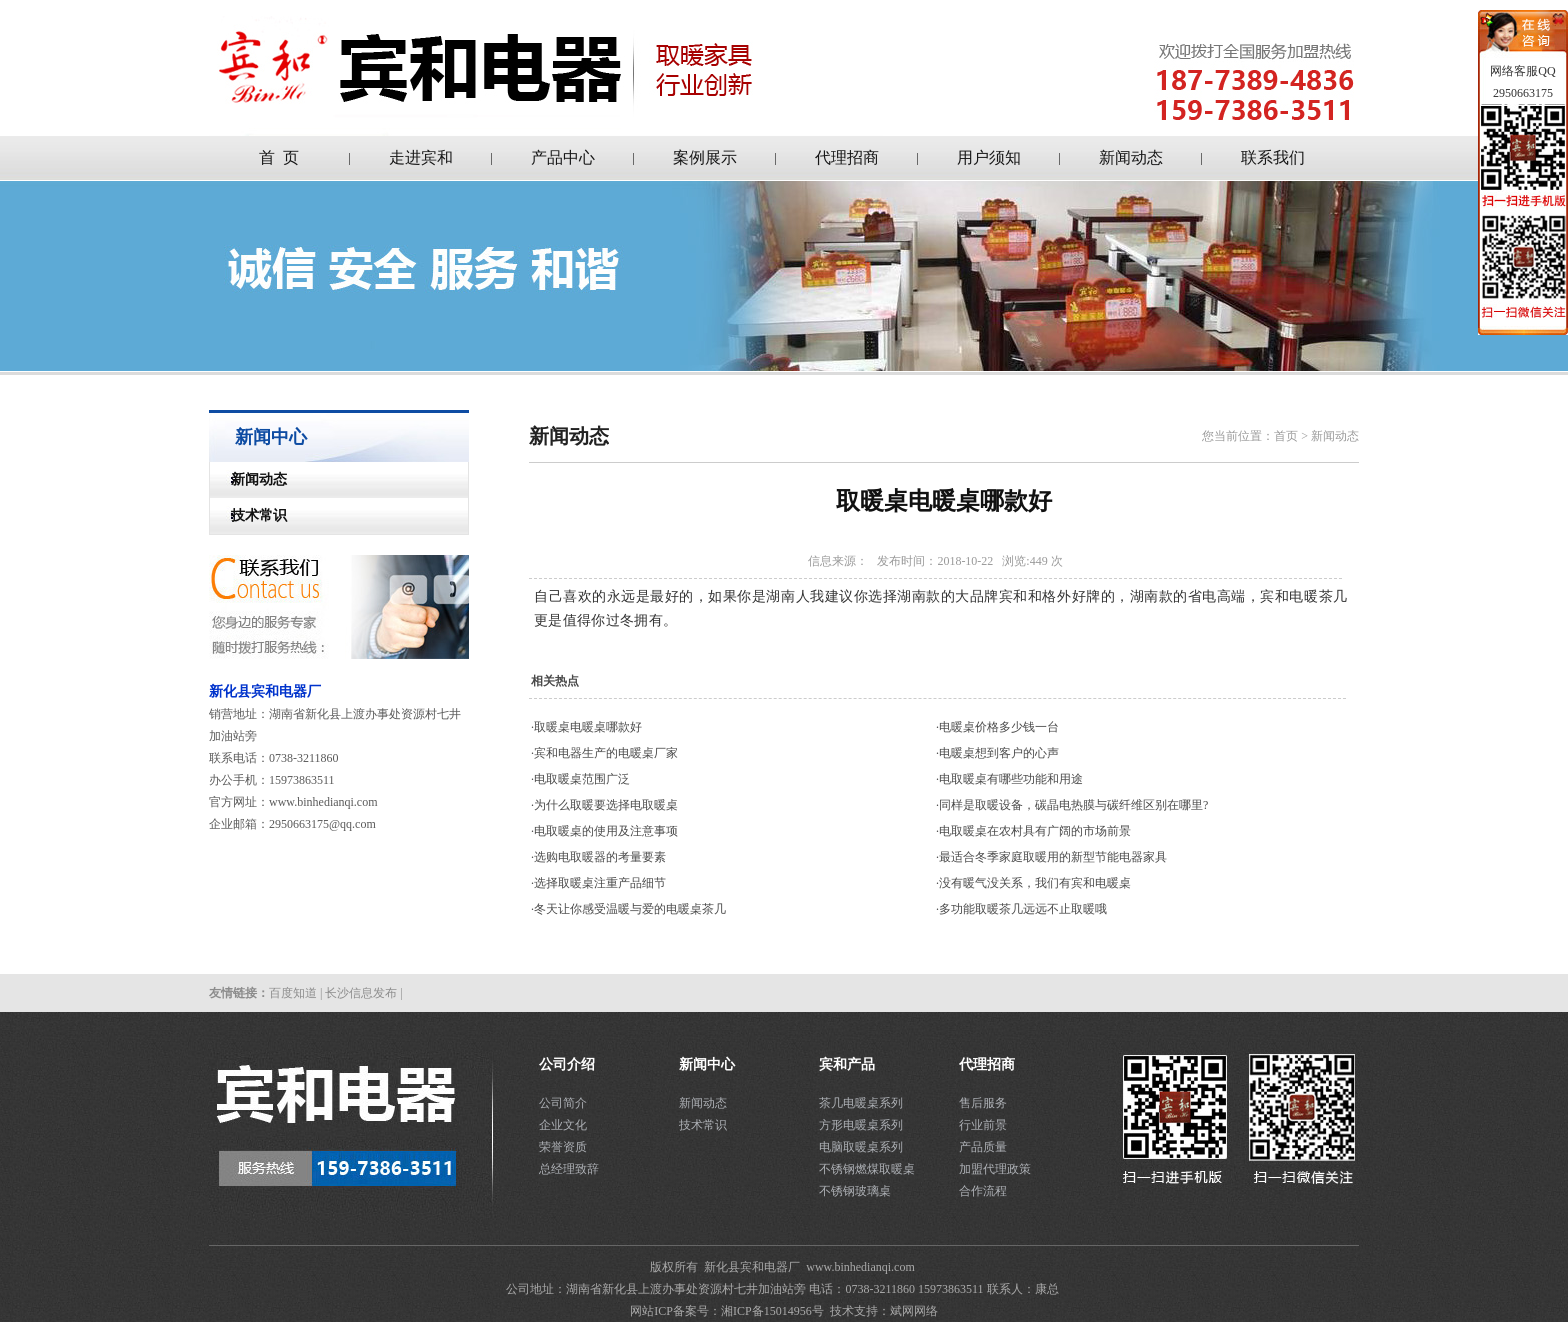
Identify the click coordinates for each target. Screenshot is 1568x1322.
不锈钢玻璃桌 (855, 1191)
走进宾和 (421, 157)
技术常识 (248, 515)
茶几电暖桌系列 (861, 1103)
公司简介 (563, 1103)
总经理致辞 (569, 1169)
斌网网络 (914, 1311)
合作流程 (983, 1191)
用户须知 (989, 157)
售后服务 (983, 1103)
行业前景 (983, 1125)
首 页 (279, 157)
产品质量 (983, 1147)
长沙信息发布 (361, 993)
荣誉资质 (563, 1147)
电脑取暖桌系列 (861, 1147)
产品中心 (563, 157)
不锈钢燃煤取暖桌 (867, 1169)
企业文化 (563, 1125)
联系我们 (1273, 157)
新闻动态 (1131, 157)
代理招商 (847, 157)
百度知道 (293, 993)
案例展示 (705, 157)
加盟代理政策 (995, 1169)
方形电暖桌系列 (861, 1125)
